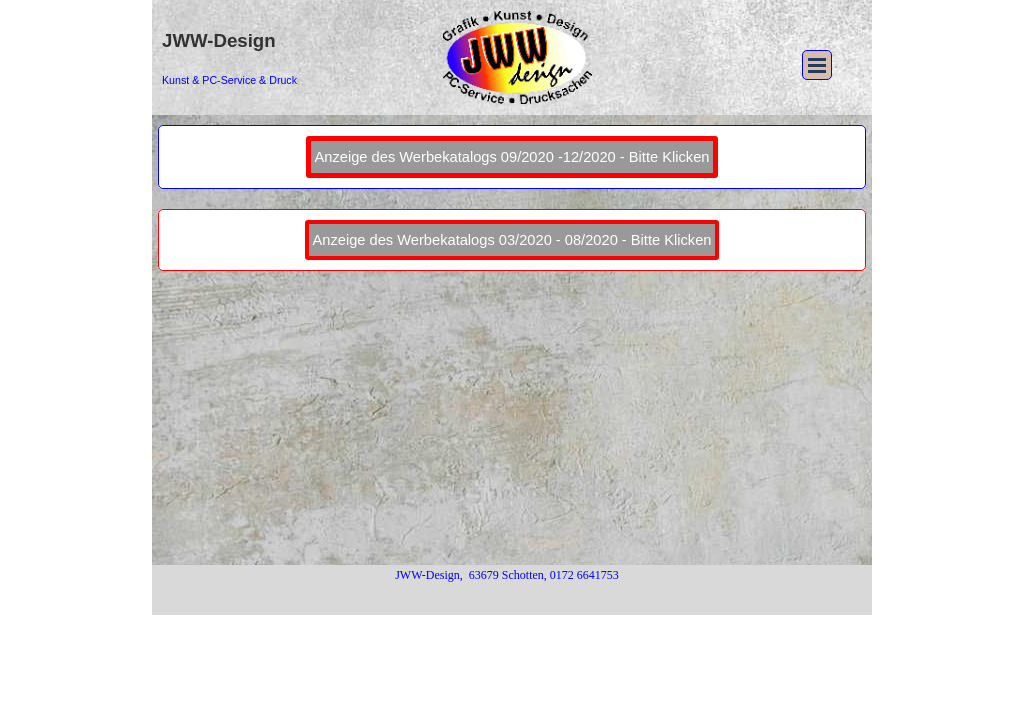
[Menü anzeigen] (817, 65)
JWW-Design (219, 40)
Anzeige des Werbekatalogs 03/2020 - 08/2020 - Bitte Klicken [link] (512, 240)
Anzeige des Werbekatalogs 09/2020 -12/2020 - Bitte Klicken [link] (512, 157)
